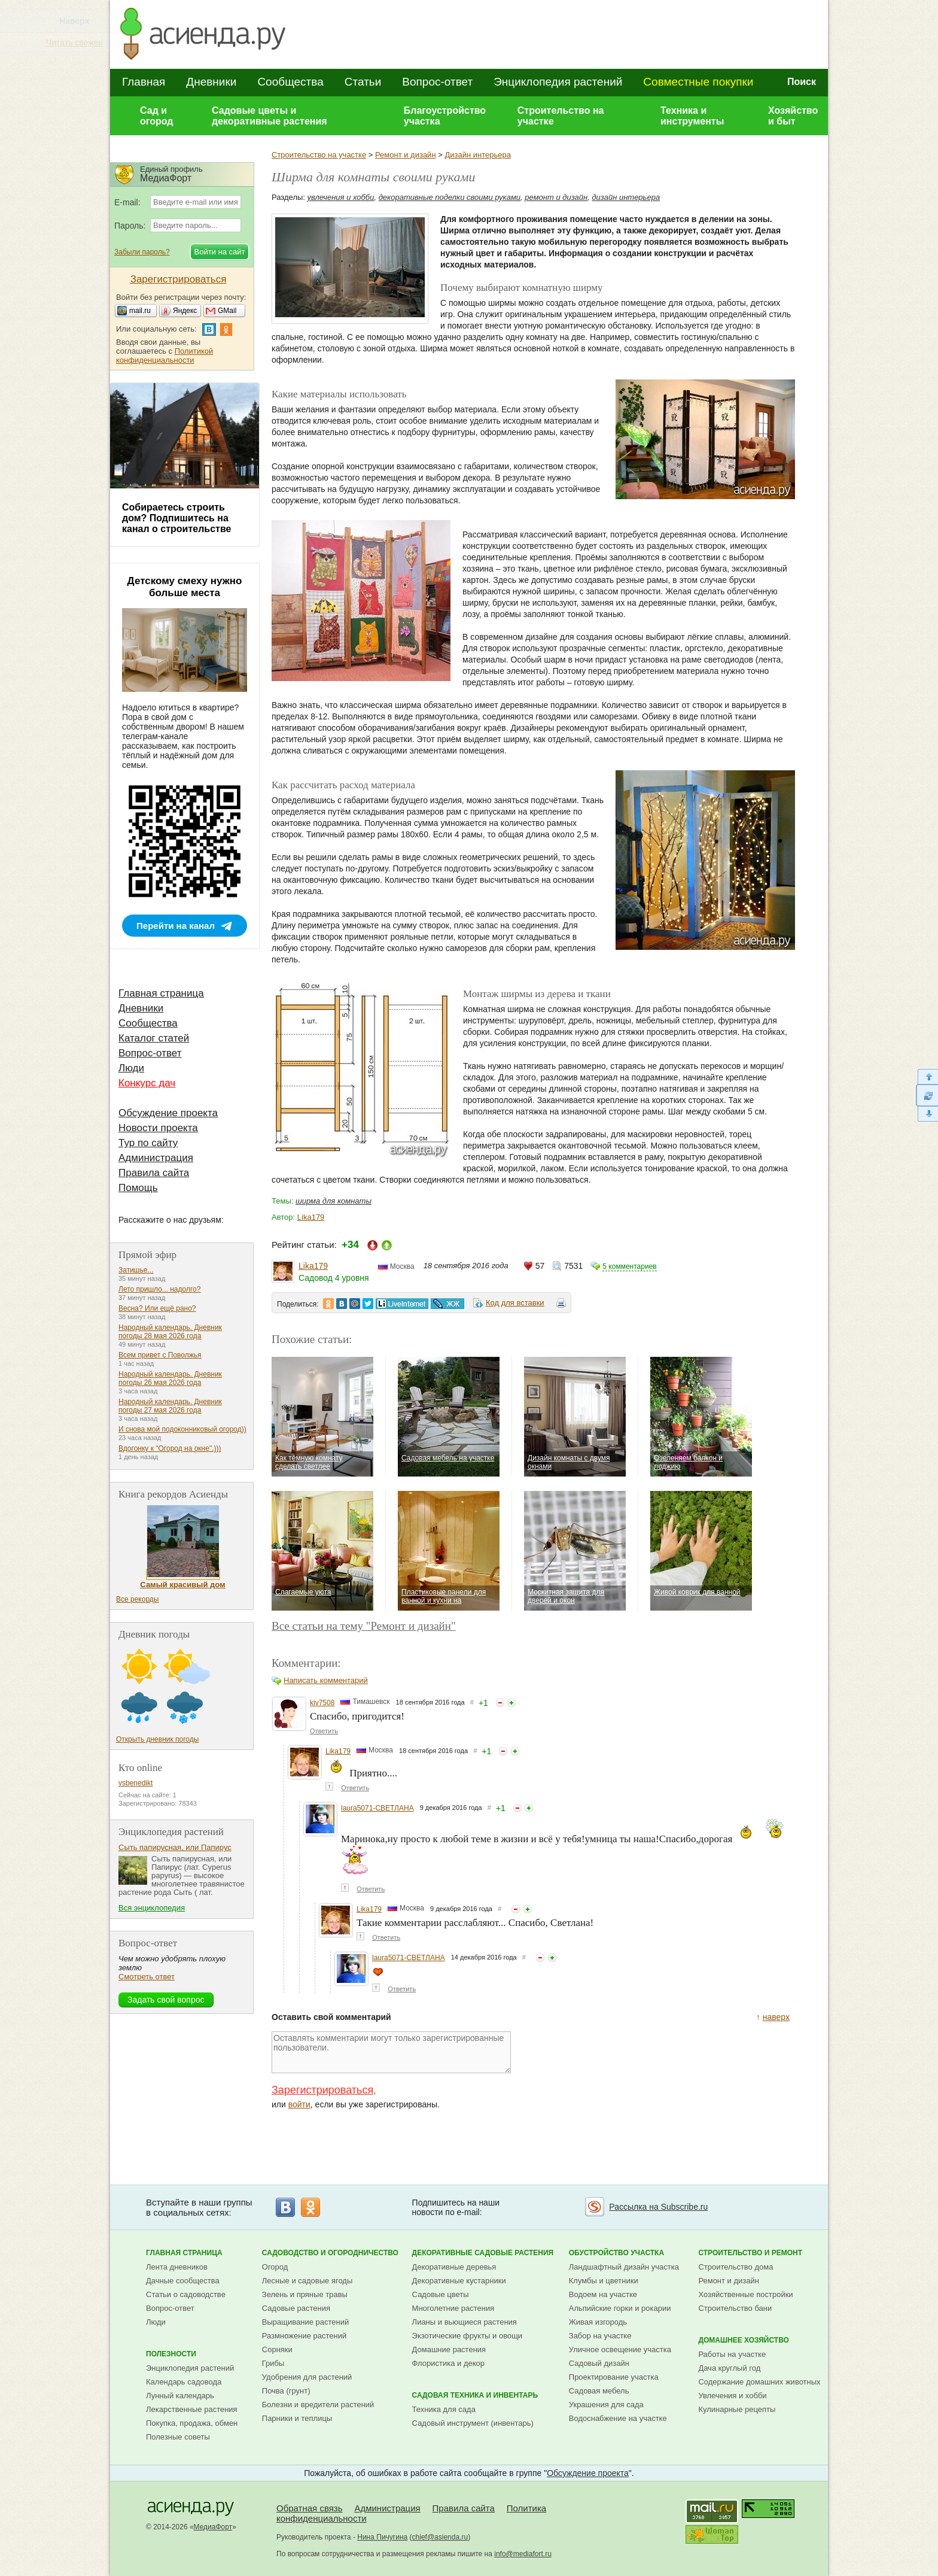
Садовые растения (296, 2308)
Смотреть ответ (146, 1976)
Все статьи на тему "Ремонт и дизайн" (364, 1626)
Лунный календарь (180, 2395)
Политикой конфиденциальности (164, 355)
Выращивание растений (305, 2321)
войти (299, 2104)
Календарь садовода (183, 2381)
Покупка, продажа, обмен (191, 2423)
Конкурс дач (146, 1083)
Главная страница (161, 993)
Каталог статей (153, 1038)
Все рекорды (137, 1599)
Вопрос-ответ (437, 81)
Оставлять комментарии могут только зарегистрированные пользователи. (391, 2052)
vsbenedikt (135, 1783)
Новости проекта (158, 1128)
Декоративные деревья (454, 2266)
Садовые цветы (440, 2294)
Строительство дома (735, 2266)
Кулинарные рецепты (736, 2409)
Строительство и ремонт (750, 2253)
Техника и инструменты (692, 115)
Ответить (324, 1730)
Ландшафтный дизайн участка (624, 2266)
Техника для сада (444, 2409)
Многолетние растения (453, 2308)
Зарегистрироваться (322, 2090)
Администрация (155, 1158)
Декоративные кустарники (459, 2280)
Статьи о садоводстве (186, 2294)
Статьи (363, 81)
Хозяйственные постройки (745, 2294)
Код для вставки (515, 1302)
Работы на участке (732, 2354)
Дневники (211, 81)
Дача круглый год (729, 2368)
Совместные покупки (698, 81)
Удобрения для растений (307, 2377)
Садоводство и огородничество (330, 2253)
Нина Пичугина (382, 2537)
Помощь (138, 1187)
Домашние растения (449, 2349)
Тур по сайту (148, 1143)
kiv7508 (322, 1703)
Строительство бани (735, 2308)
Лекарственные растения (191, 2409)
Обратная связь (309, 2508)
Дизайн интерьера (477, 154)
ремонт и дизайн (556, 197)
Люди (131, 1068)
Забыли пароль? (142, 252)
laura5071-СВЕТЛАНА (377, 1808)
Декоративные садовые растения (483, 2253)
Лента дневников (177, 2266)
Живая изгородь (598, 2321)
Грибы (273, 2363)
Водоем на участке (603, 2294)
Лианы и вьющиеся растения (464, 2321)
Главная (143, 81)
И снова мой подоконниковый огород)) (182, 1429)
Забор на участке (600, 2335)
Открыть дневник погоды (157, 1739)
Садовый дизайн (599, 2363)
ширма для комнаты (333, 1200)
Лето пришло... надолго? (159, 1289)
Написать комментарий (326, 1680)
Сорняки (277, 2349)
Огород (275, 2266)
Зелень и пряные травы (305, 2294)
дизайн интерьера (626, 197)
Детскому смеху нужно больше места (184, 587)
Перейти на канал (175, 926)
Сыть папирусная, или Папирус (175, 1847)
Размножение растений (304, 2335)
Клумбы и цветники (603, 2280)
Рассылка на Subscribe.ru (658, 2207)
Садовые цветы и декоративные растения (269, 115)
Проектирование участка (614, 2377)
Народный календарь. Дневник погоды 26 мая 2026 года (170, 1378)
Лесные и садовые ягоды (307, 2280)
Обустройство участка (616, 2253)
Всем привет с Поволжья (160, 1355)
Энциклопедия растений (558, 81)
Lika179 (311, 1217)
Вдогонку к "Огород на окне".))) (169, 1448)
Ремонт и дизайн (405, 154)
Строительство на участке (560, 115)
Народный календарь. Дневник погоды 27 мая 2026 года (170, 1406)
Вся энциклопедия (151, 1907)
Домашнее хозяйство (743, 2340)
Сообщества (290, 81)
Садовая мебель (599, 2390)
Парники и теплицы (297, 2418)
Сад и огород (156, 115)
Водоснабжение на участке (618, 2418)
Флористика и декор (448, 2363)
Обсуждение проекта (168, 1113)
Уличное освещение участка (620, 2349)
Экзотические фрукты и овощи (467, 2335)
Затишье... (135, 1270)
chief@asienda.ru (440, 2537)
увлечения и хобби (340, 197)
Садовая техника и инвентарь (475, 2395)
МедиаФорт (213, 2527)
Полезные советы (178, 2436)
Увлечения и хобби (732, 2395)
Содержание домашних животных (759, 2381)
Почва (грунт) (286, 2390)
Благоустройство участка (445, 115)
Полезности (171, 2354)
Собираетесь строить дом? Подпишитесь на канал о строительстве (176, 518)
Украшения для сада (606, 2404)
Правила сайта (153, 1172)
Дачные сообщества (183, 2280)
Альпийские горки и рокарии (620, 2308)
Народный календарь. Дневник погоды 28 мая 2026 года (170, 1331)
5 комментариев (629, 1266)
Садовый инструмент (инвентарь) (473, 2423)
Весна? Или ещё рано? (157, 1308)
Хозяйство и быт (793, 115)
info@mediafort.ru (523, 2554)
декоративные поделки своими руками (449, 197)
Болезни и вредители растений (318, 2404)
